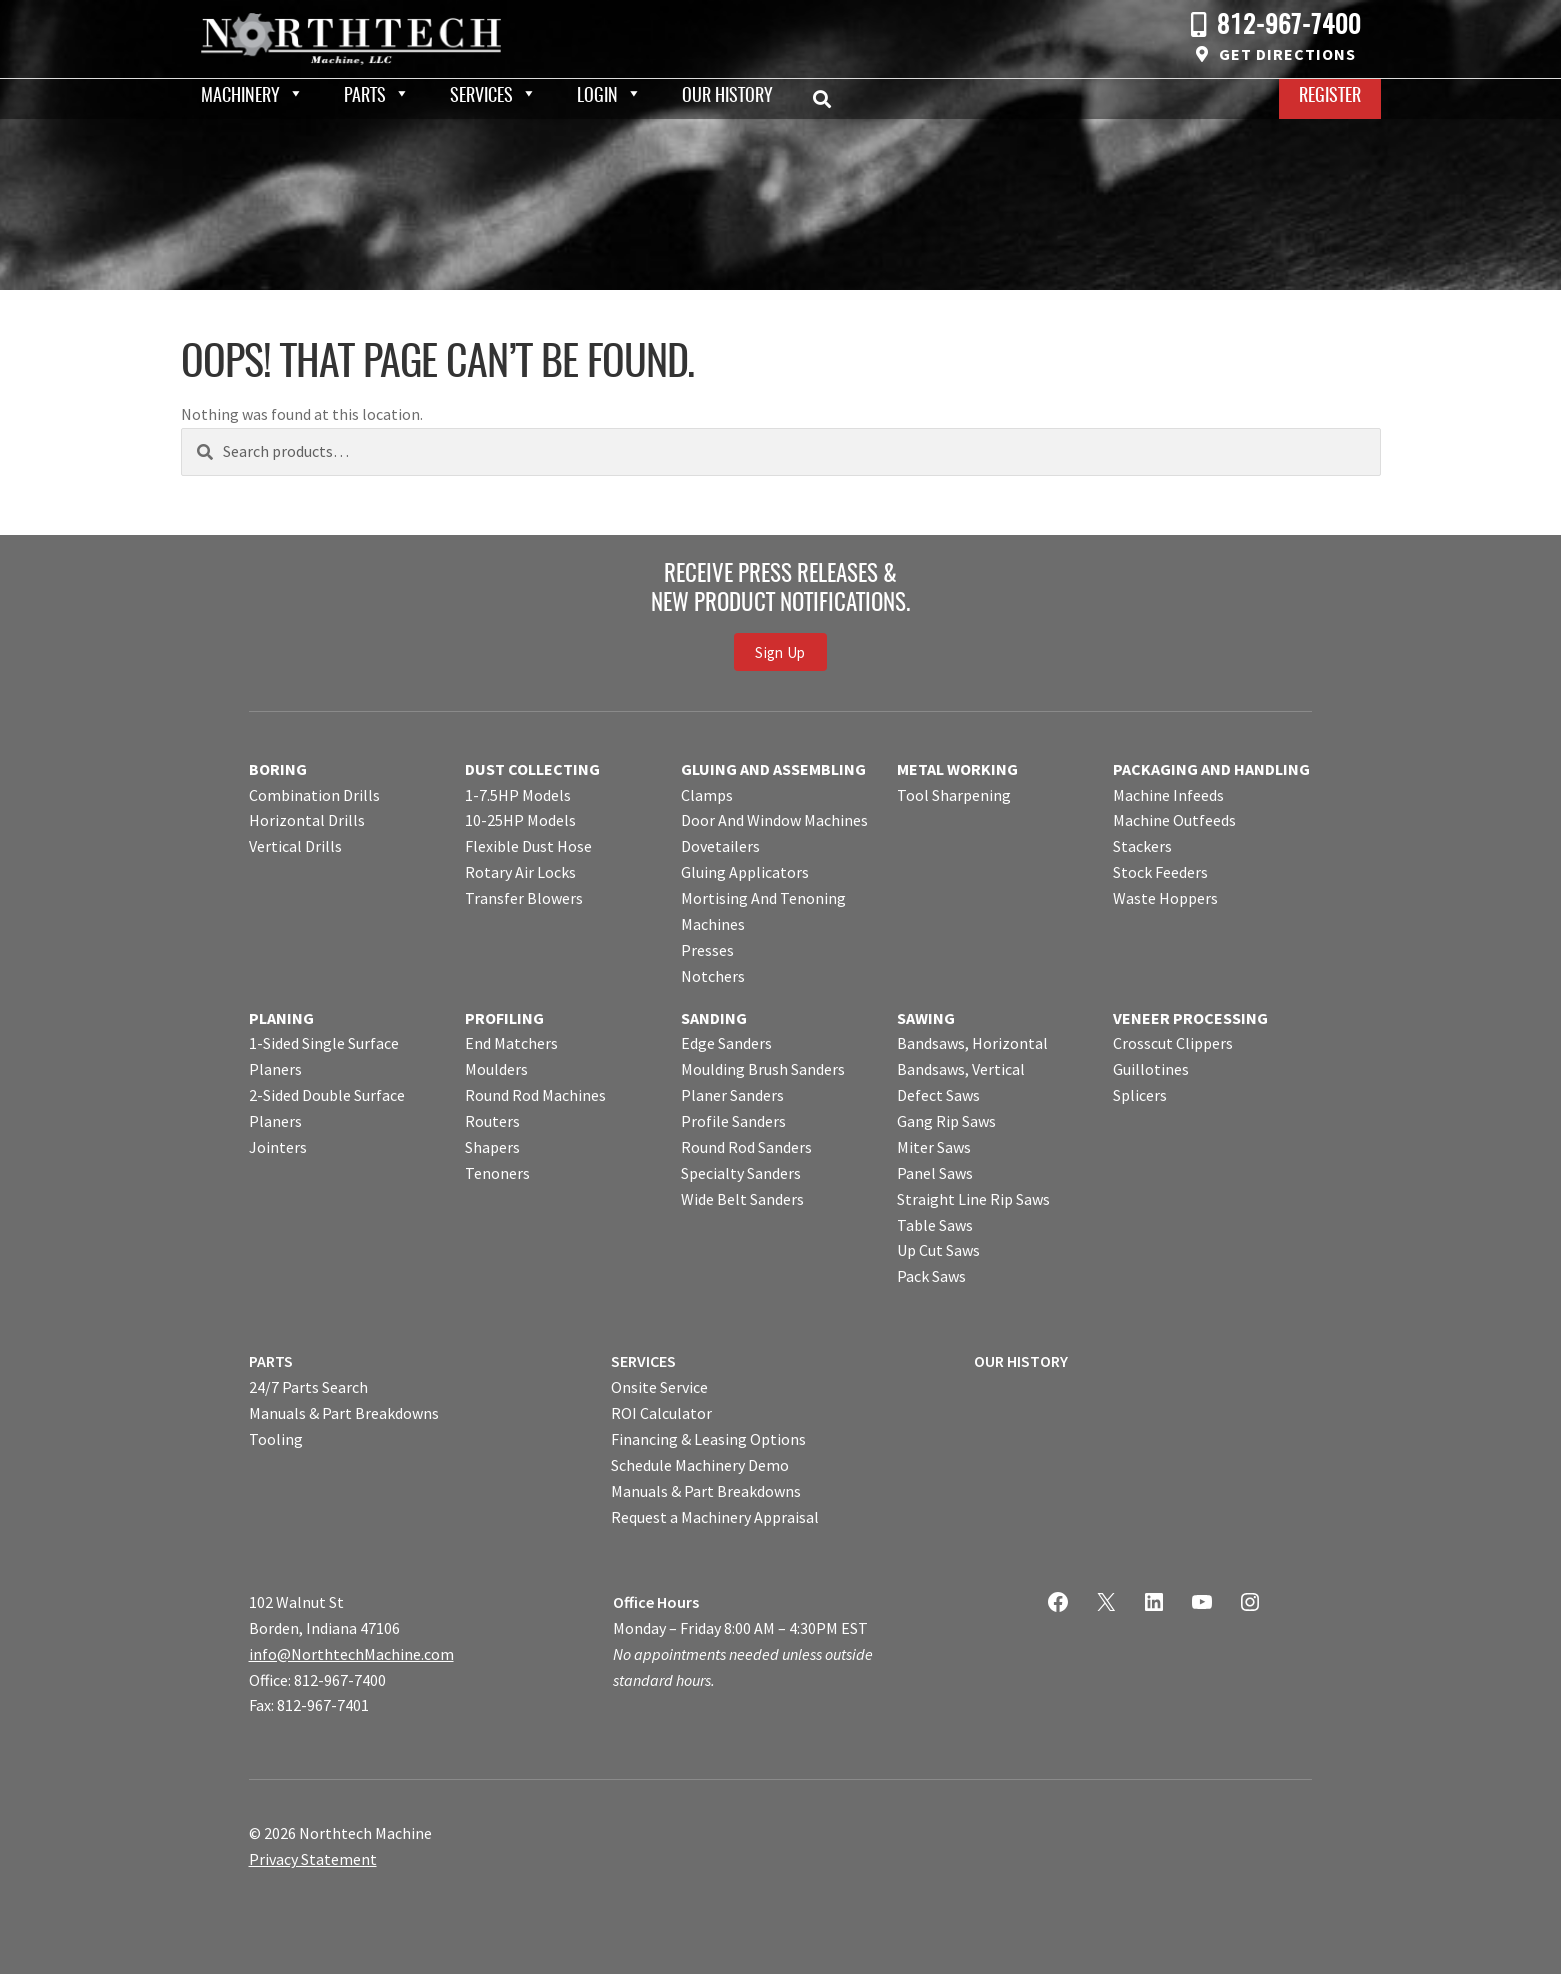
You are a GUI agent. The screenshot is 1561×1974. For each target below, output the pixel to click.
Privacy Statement (313, 1859)
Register (1330, 97)
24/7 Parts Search (308, 1387)
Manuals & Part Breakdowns (344, 1413)
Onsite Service (659, 1387)
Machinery (240, 97)
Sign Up (780, 652)
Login (597, 97)
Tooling (276, 1439)
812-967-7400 (1289, 26)
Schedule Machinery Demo (700, 1465)
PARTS (271, 1361)
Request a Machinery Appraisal (715, 1517)
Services (481, 97)
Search (828, 99)
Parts (365, 97)
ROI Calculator (661, 1413)
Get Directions (1287, 54)
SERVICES (643, 1361)
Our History (727, 97)
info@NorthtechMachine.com (351, 1654)
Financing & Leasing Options (708, 1439)
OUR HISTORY (1021, 1361)
